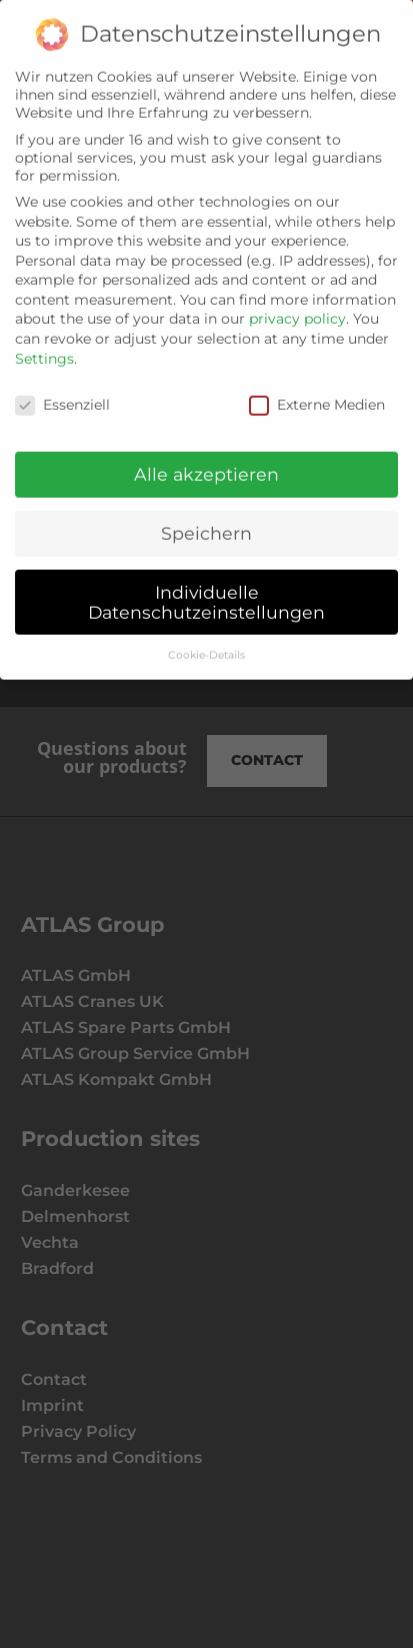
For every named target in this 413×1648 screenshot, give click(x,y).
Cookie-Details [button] (206, 643)
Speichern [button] (206, 522)
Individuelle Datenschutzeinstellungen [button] (206, 591)
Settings (44, 347)
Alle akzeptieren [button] (206, 463)
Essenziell (62, 393)
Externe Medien (317, 393)
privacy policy (297, 308)
